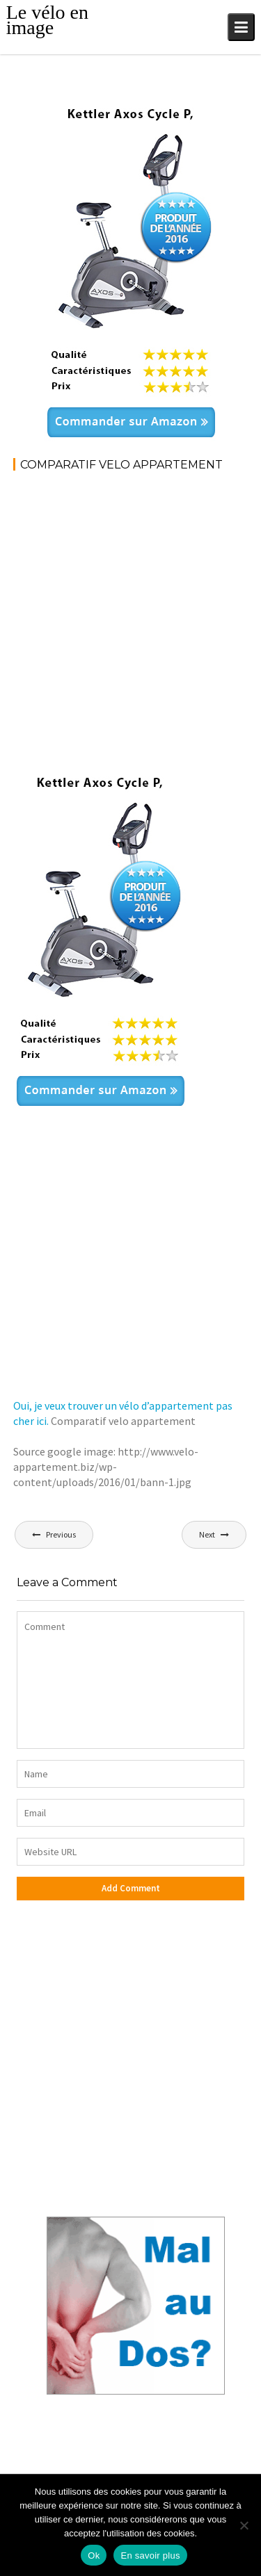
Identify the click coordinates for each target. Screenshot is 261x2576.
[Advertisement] (130, 620)
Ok (94, 2555)
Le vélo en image (47, 19)
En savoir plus (150, 2555)
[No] (244, 2525)
